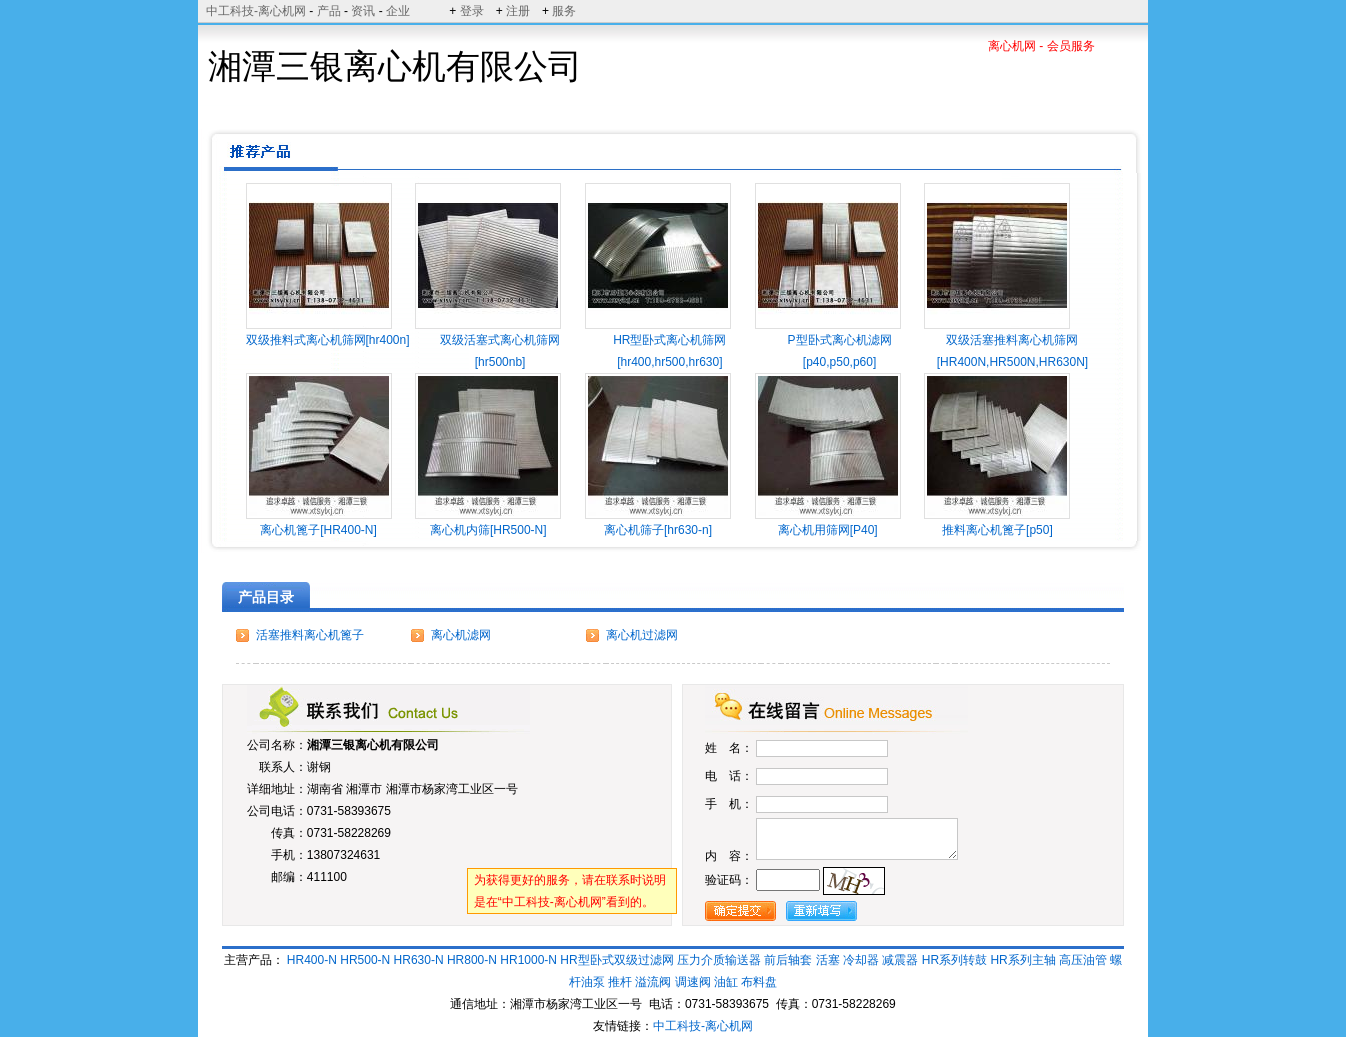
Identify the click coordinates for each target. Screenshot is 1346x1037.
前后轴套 (788, 960)
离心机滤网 (461, 635)
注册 (518, 11)
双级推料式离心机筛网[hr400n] (328, 340)
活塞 (828, 960)
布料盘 (759, 982)
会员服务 (1071, 46)
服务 (564, 11)
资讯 (363, 11)
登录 (472, 11)
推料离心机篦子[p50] (997, 530)
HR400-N (312, 960)
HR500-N (365, 960)
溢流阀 (653, 982)
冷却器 (861, 960)
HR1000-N (528, 960)
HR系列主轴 (1022, 960)
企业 (398, 11)
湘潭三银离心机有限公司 (373, 745)
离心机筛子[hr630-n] (658, 530)
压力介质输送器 (719, 960)
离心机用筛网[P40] (828, 530)
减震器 (900, 960)
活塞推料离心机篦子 (310, 635)
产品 (329, 11)
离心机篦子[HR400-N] (318, 530)
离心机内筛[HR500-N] (488, 530)
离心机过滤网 (642, 635)
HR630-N (419, 960)
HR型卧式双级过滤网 (616, 960)
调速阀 (693, 982)
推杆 (620, 982)
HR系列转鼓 (954, 960)
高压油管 (1083, 960)
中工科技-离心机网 (256, 11)
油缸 (726, 982)
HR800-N (472, 960)
